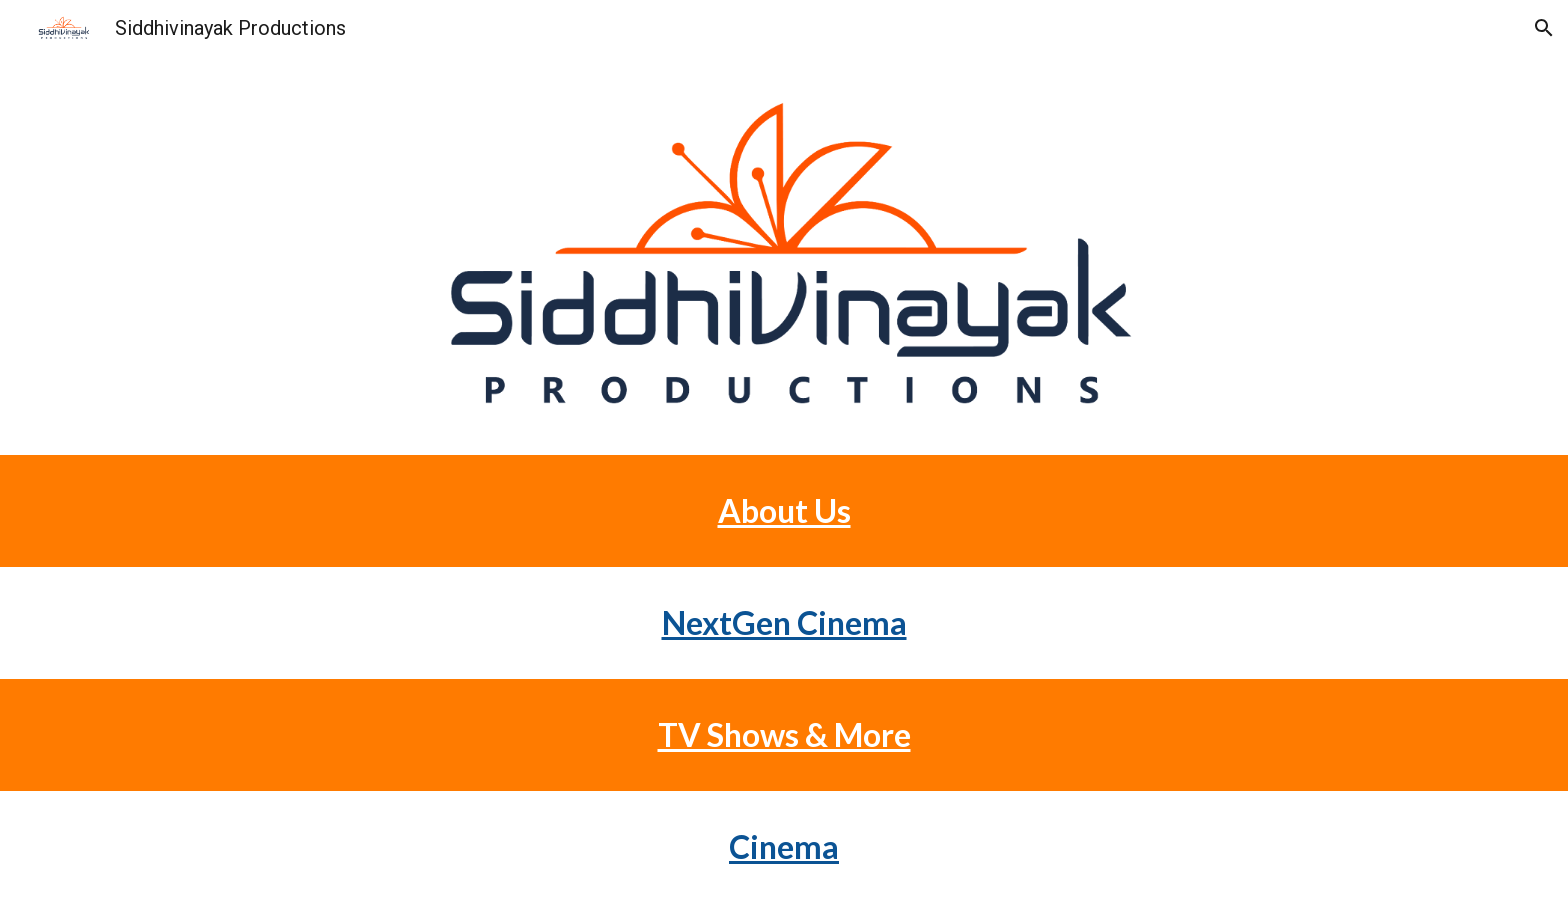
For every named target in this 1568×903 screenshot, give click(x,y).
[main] (784, 511)
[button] (1544, 28)
